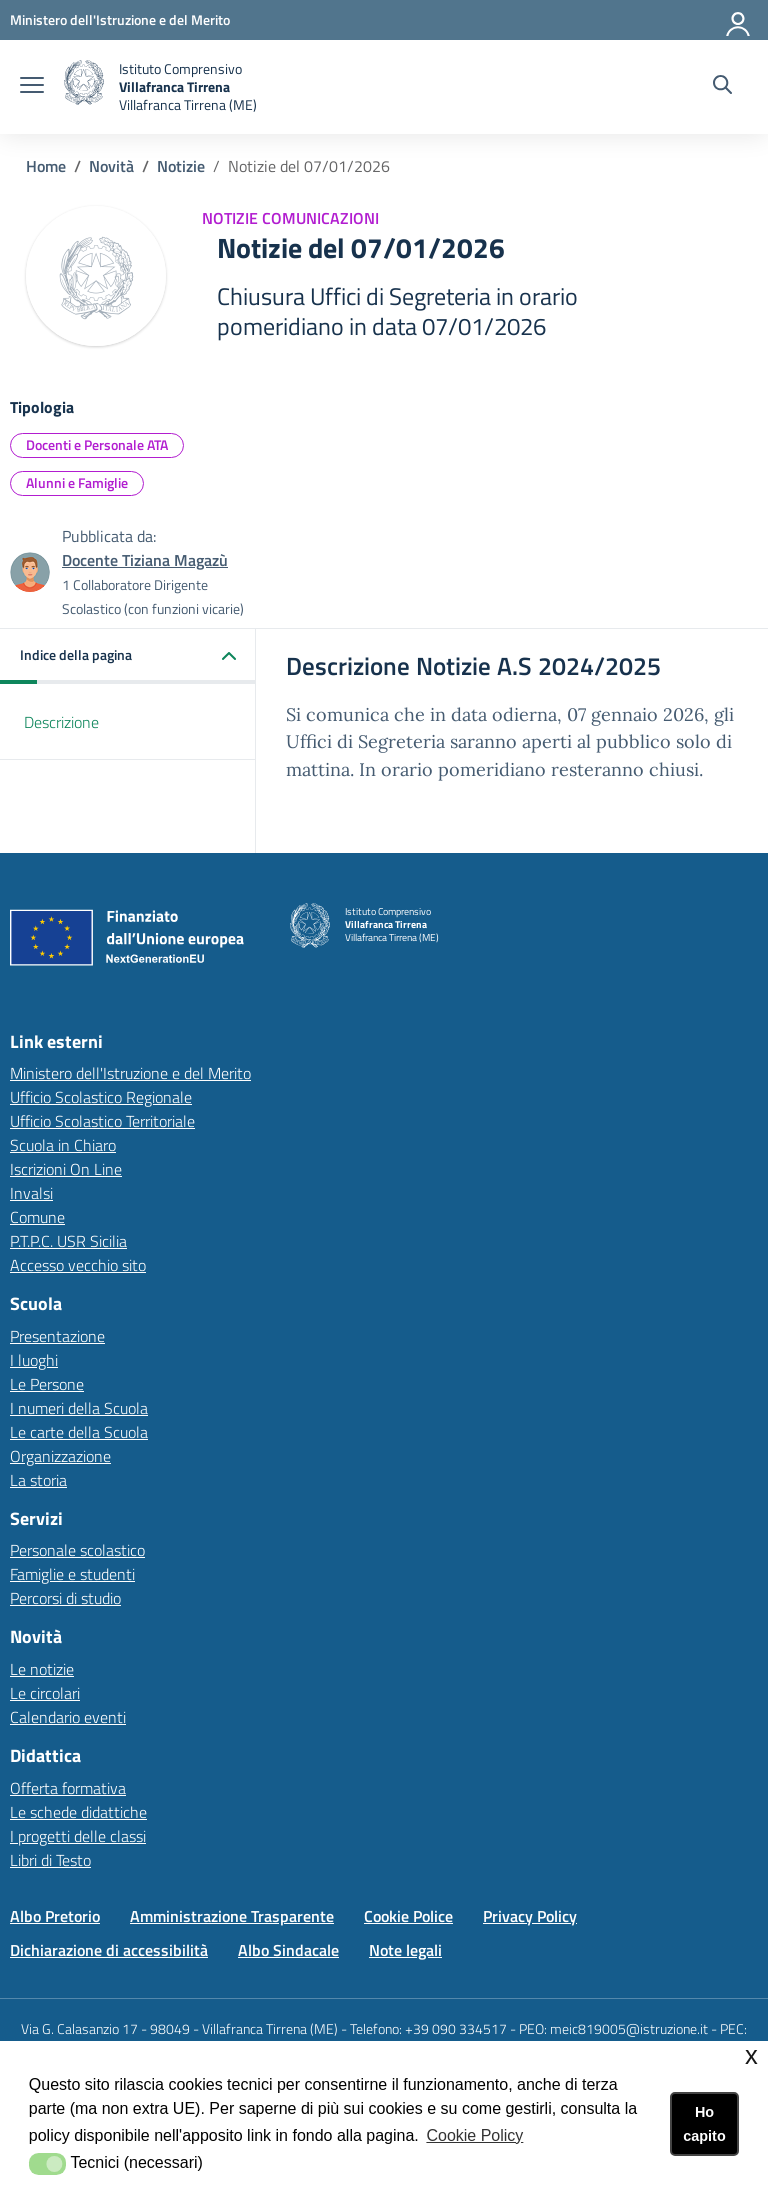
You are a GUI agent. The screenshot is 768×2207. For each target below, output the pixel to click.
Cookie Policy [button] (474, 2135)
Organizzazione (60, 1456)
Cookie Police (408, 1916)
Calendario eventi (68, 1717)
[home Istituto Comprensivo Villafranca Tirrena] (160, 87)
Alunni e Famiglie (77, 482)
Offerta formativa (68, 1788)
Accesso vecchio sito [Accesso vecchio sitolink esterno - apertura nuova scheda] (78, 1265)
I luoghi (34, 1360)
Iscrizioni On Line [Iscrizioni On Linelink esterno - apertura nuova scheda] (66, 1169)
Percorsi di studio (65, 1598)
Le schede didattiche (78, 1812)
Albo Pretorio (55, 1916)
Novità (111, 166)
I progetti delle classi (78, 1836)
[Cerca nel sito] (722, 87)
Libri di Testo (50, 1860)
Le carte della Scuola (79, 1432)
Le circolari (45, 1693)
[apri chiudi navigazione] (32, 87)
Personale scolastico (77, 1550)
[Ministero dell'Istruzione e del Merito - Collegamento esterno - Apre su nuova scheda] (120, 19)
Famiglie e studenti (72, 1574)
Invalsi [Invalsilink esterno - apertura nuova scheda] (31, 1193)
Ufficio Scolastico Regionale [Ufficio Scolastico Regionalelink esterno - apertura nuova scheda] (101, 1097)
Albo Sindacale (288, 1950)
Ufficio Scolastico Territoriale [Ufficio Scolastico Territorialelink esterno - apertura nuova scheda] (102, 1121)
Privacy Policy (530, 1916)
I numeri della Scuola (79, 1408)
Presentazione (57, 1336)
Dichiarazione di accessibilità (109, 1950)
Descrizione (61, 722)
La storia (38, 1480)
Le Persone (47, 1384)
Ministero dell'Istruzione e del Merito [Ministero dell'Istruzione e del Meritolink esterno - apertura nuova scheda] (130, 1073)
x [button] (751, 2055)
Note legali (405, 1950)
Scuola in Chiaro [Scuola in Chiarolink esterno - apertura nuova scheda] (63, 1145)
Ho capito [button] (704, 2124)
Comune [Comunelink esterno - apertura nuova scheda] (37, 1217)
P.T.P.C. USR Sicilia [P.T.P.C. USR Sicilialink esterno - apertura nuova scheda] (68, 1241)
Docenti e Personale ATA (97, 444)
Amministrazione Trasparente (232, 1916)
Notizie (181, 166)
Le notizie (42, 1669)
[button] (128, 656)
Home (46, 166)
